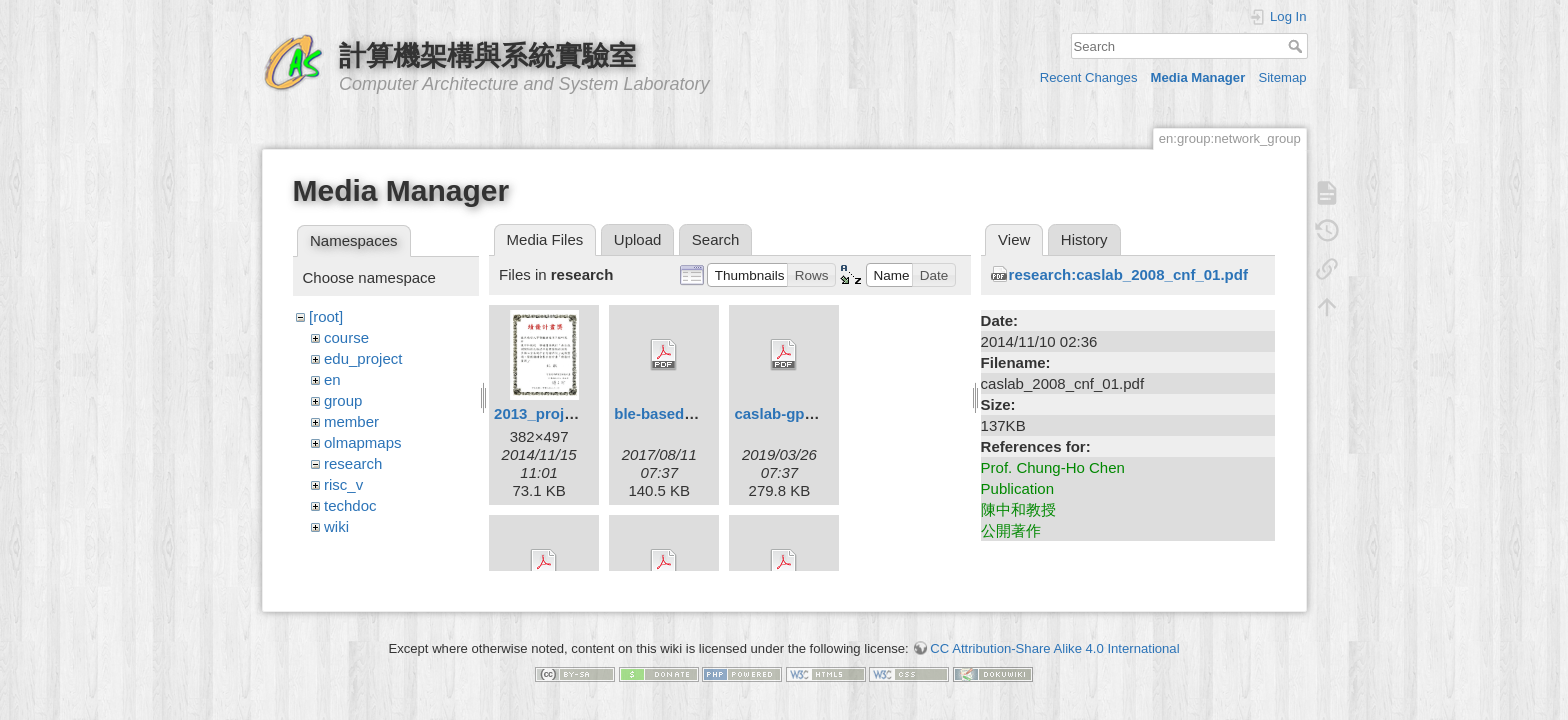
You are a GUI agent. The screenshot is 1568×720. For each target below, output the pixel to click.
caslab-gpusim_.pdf (804, 413)
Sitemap (1282, 77)
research (353, 463)
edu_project (363, 358)
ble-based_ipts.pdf (680, 413)
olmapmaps (363, 442)
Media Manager (1198, 77)
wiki (336, 526)
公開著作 (1011, 530)
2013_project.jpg (553, 413)
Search (1297, 46)
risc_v (343, 484)
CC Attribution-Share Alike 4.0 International (1054, 640)
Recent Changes (1089, 77)
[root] (326, 316)
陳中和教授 (1018, 509)
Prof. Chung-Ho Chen (1053, 467)
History (1084, 239)
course (346, 337)
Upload (638, 239)
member (351, 421)
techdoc (350, 505)
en (332, 379)
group (343, 400)
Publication (1017, 488)
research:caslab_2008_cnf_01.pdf (1128, 274)
